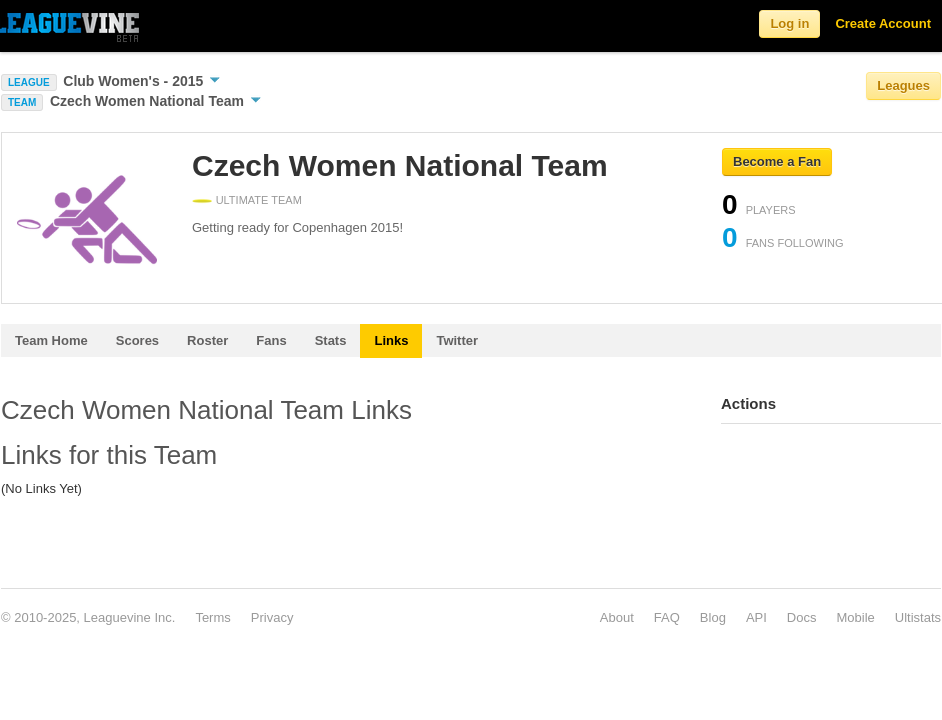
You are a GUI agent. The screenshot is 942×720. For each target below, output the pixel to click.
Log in (789, 23)
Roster (207, 340)
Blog (713, 617)
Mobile (855, 617)
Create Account (883, 23)
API (756, 617)
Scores (137, 340)
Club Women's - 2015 (141, 81)
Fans (271, 340)
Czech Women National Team (155, 101)
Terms (212, 617)
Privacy (272, 617)
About (617, 617)
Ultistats (918, 617)
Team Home (51, 340)
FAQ (667, 617)
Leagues (903, 85)
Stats (331, 340)
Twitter (457, 340)
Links (391, 340)
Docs (802, 617)
